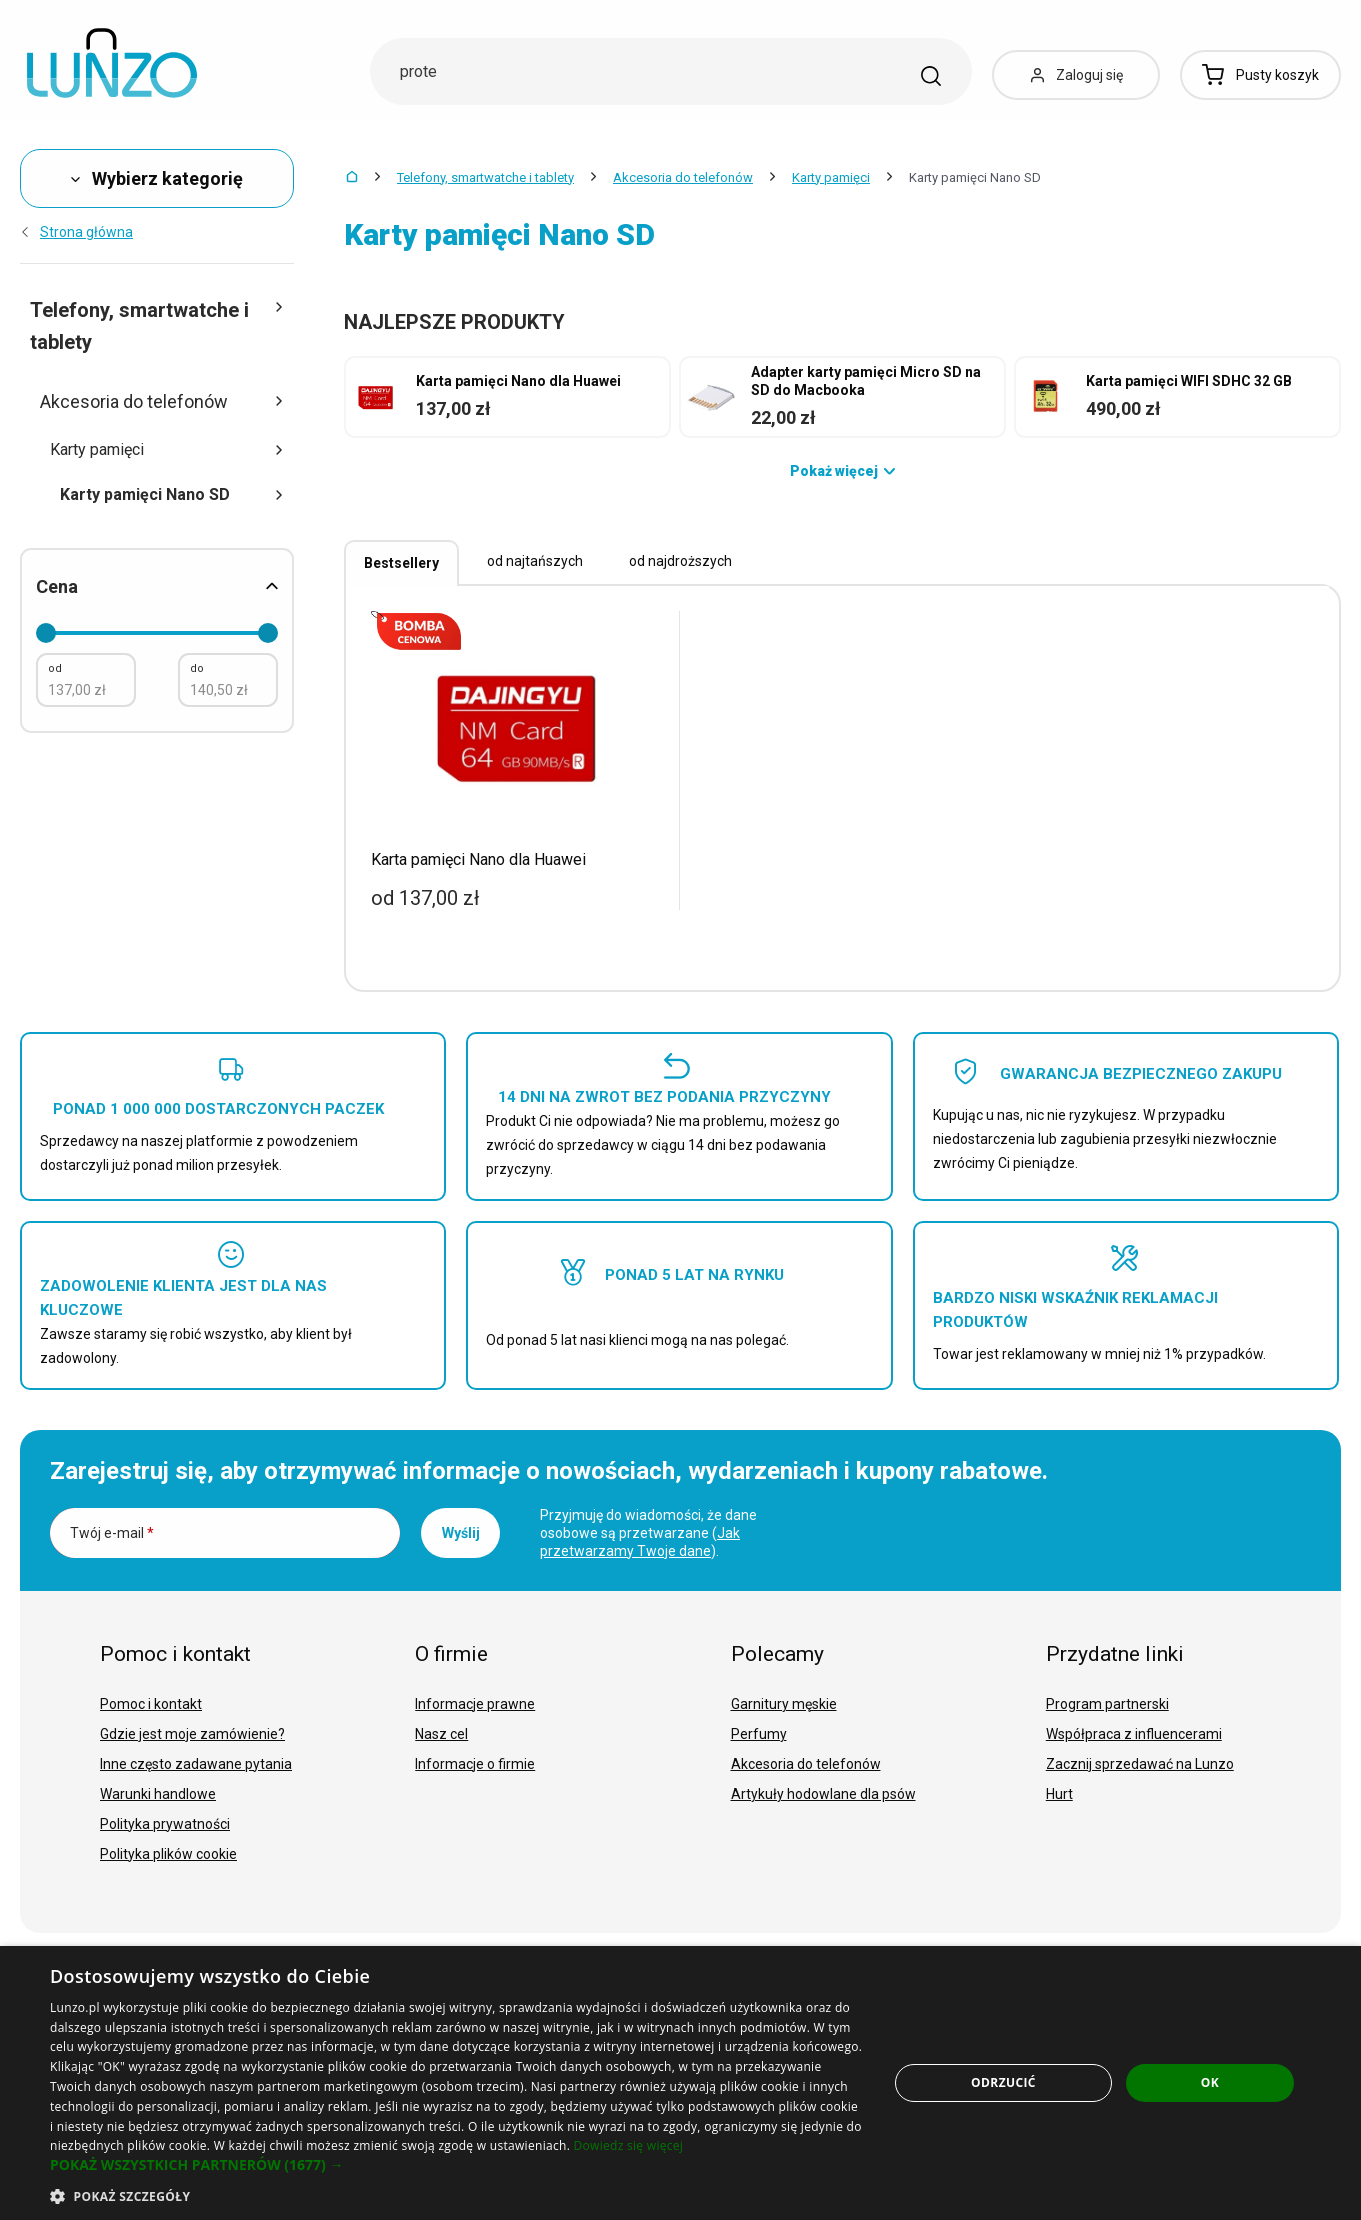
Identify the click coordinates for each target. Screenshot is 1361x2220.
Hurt (1059, 1794)
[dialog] (680, 2083)
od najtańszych (535, 561)
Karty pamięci (831, 177)
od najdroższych (680, 561)
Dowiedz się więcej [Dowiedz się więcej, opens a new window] (629, 2145)
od (55, 668)
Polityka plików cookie (168, 1854)
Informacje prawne (475, 1704)
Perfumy (759, 1734)
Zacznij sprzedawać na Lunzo (1140, 1764)
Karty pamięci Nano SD (172, 494)
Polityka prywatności (165, 1824)
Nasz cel (441, 1734)
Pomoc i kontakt (151, 1704)
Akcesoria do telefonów (683, 177)
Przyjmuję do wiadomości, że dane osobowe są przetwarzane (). (648, 1533)
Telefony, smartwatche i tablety (485, 177)
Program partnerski (1107, 1704)
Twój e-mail (112, 1533)
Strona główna (76, 232)
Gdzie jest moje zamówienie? (192, 1734)
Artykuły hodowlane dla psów (823, 1794)
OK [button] (1210, 2082)
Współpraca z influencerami (1134, 1734)
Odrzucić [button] (1003, 2082)
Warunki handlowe (158, 1794)
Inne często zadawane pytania (196, 1764)
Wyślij (461, 1533)
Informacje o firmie (475, 1764)
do (197, 668)
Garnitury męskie (784, 1704)
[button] (456, 2165)
